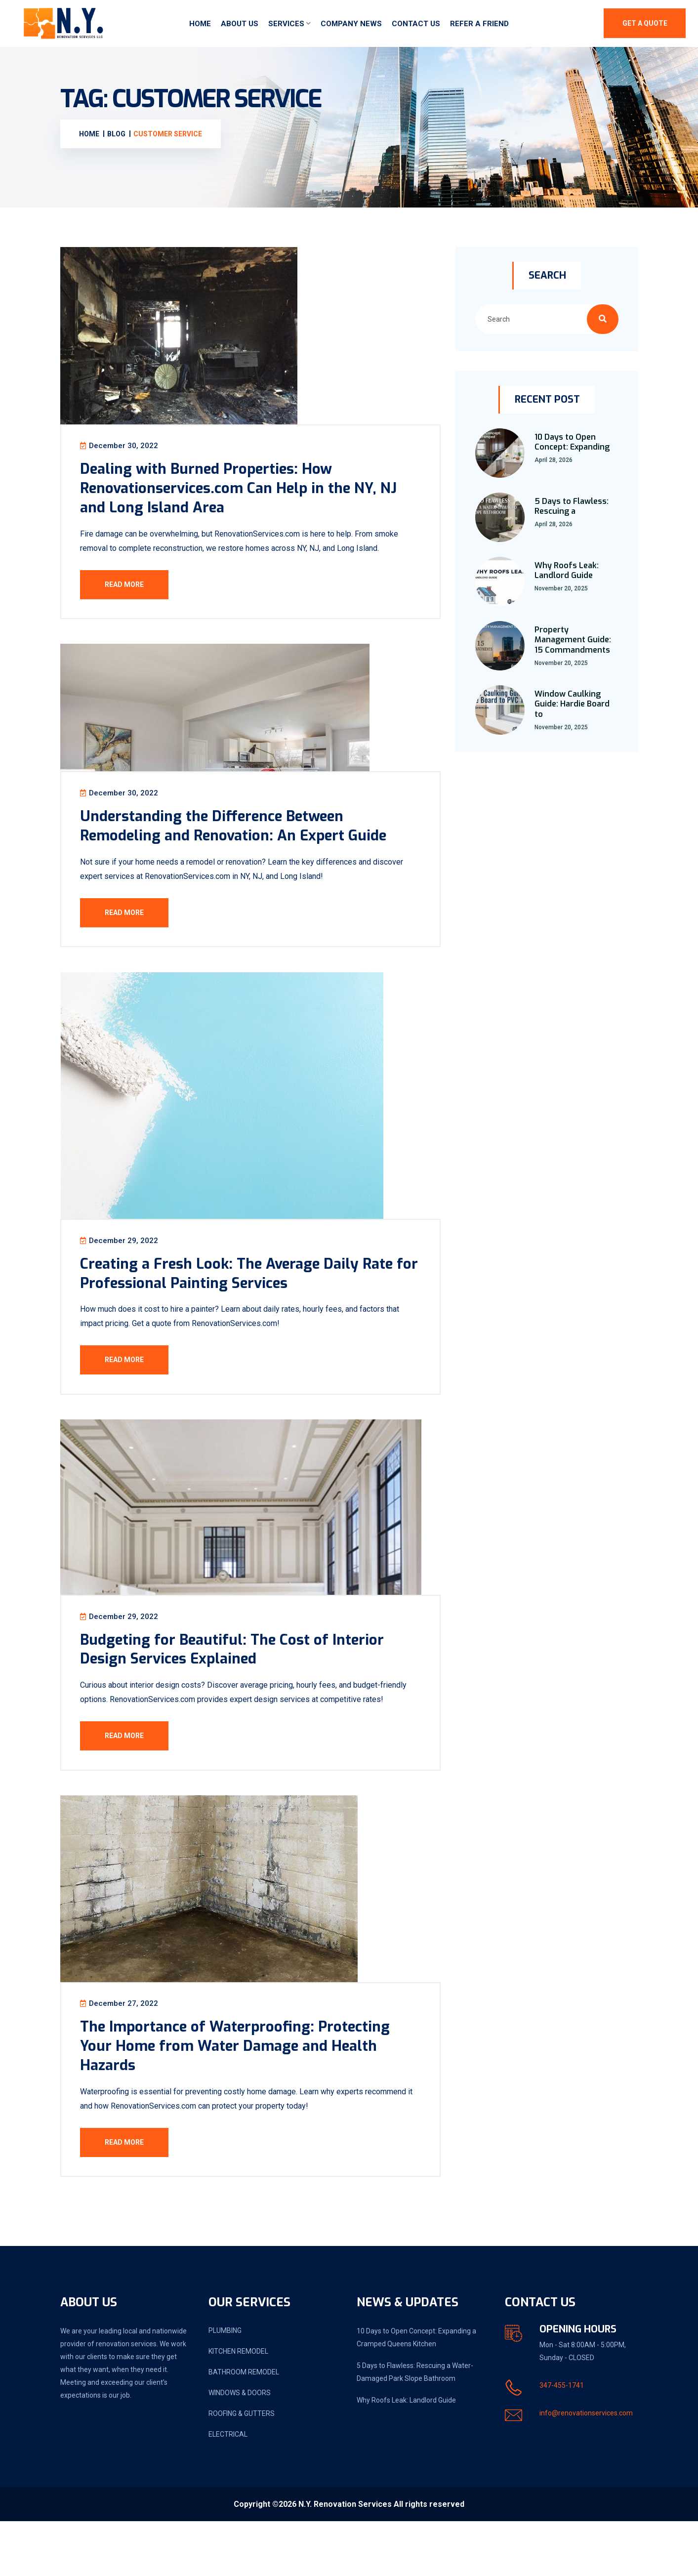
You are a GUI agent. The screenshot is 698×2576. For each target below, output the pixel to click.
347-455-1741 (561, 2440)
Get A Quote (644, 25)
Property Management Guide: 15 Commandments (572, 643)
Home (200, 25)
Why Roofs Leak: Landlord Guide (566, 573)
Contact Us (416, 25)
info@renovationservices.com (586, 2468)
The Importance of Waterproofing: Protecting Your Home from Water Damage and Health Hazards (253, 2095)
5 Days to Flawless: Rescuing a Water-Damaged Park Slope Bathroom (415, 2426)
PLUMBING (225, 2385)
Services (286, 25)
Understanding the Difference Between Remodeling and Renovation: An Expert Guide (251, 843)
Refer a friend (479, 25)
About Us (239, 25)
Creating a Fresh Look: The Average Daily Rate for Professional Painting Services (235, 1301)
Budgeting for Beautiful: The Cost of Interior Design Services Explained (249, 1687)
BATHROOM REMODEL (243, 2427)
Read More (130, 592)
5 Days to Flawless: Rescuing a (571, 509)
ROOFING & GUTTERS (241, 2468)
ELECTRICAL (227, 2489)
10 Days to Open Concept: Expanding (572, 445)
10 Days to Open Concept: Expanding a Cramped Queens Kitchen (416, 2392)
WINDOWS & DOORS (239, 2447)
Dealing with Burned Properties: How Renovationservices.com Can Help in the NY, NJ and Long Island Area (245, 495)
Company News (351, 25)
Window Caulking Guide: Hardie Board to (572, 707)
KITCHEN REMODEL (238, 2406)
